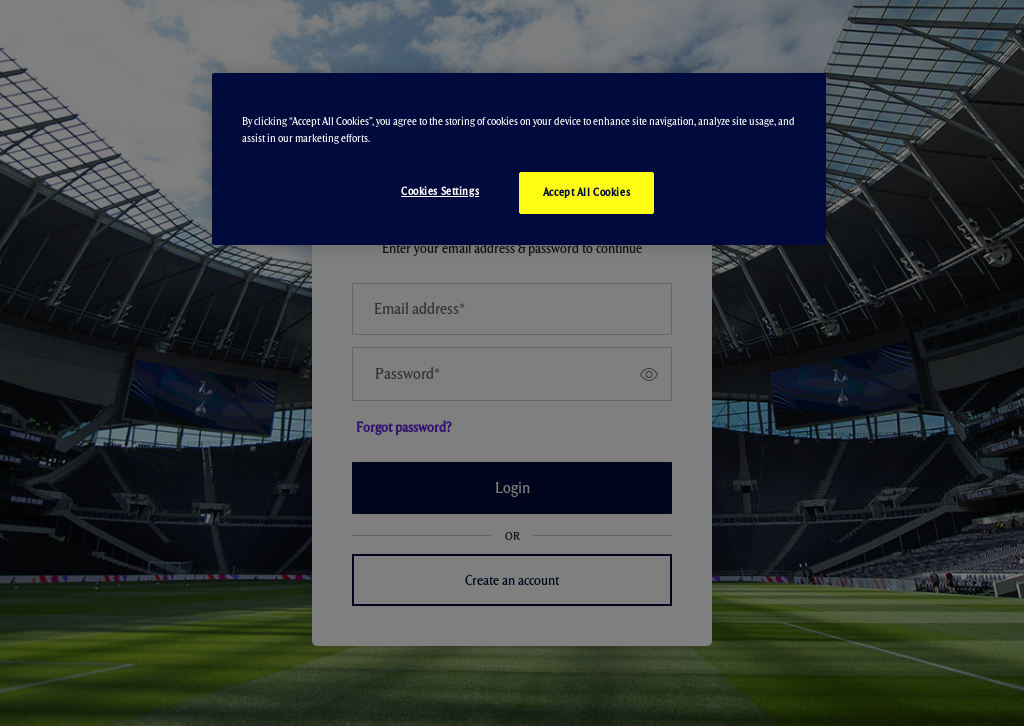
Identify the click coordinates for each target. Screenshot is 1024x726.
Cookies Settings (440, 191)
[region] (519, 159)
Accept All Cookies (586, 192)
